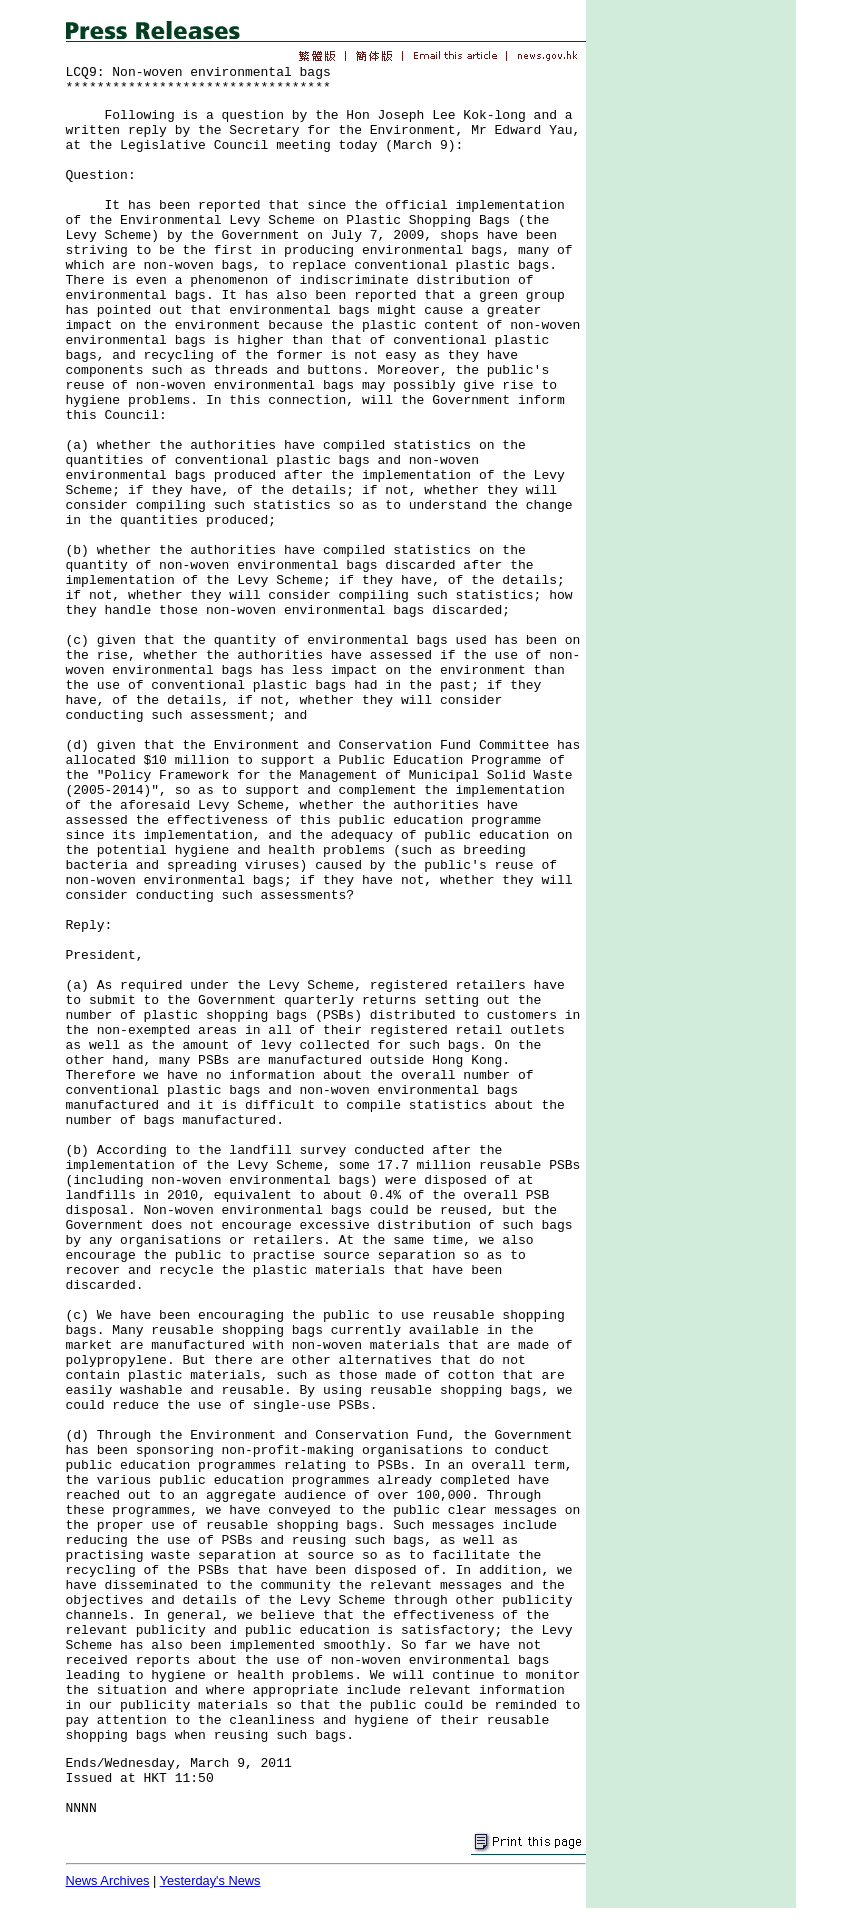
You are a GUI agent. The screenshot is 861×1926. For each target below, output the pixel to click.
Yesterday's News (210, 1880)
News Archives (108, 1880)
